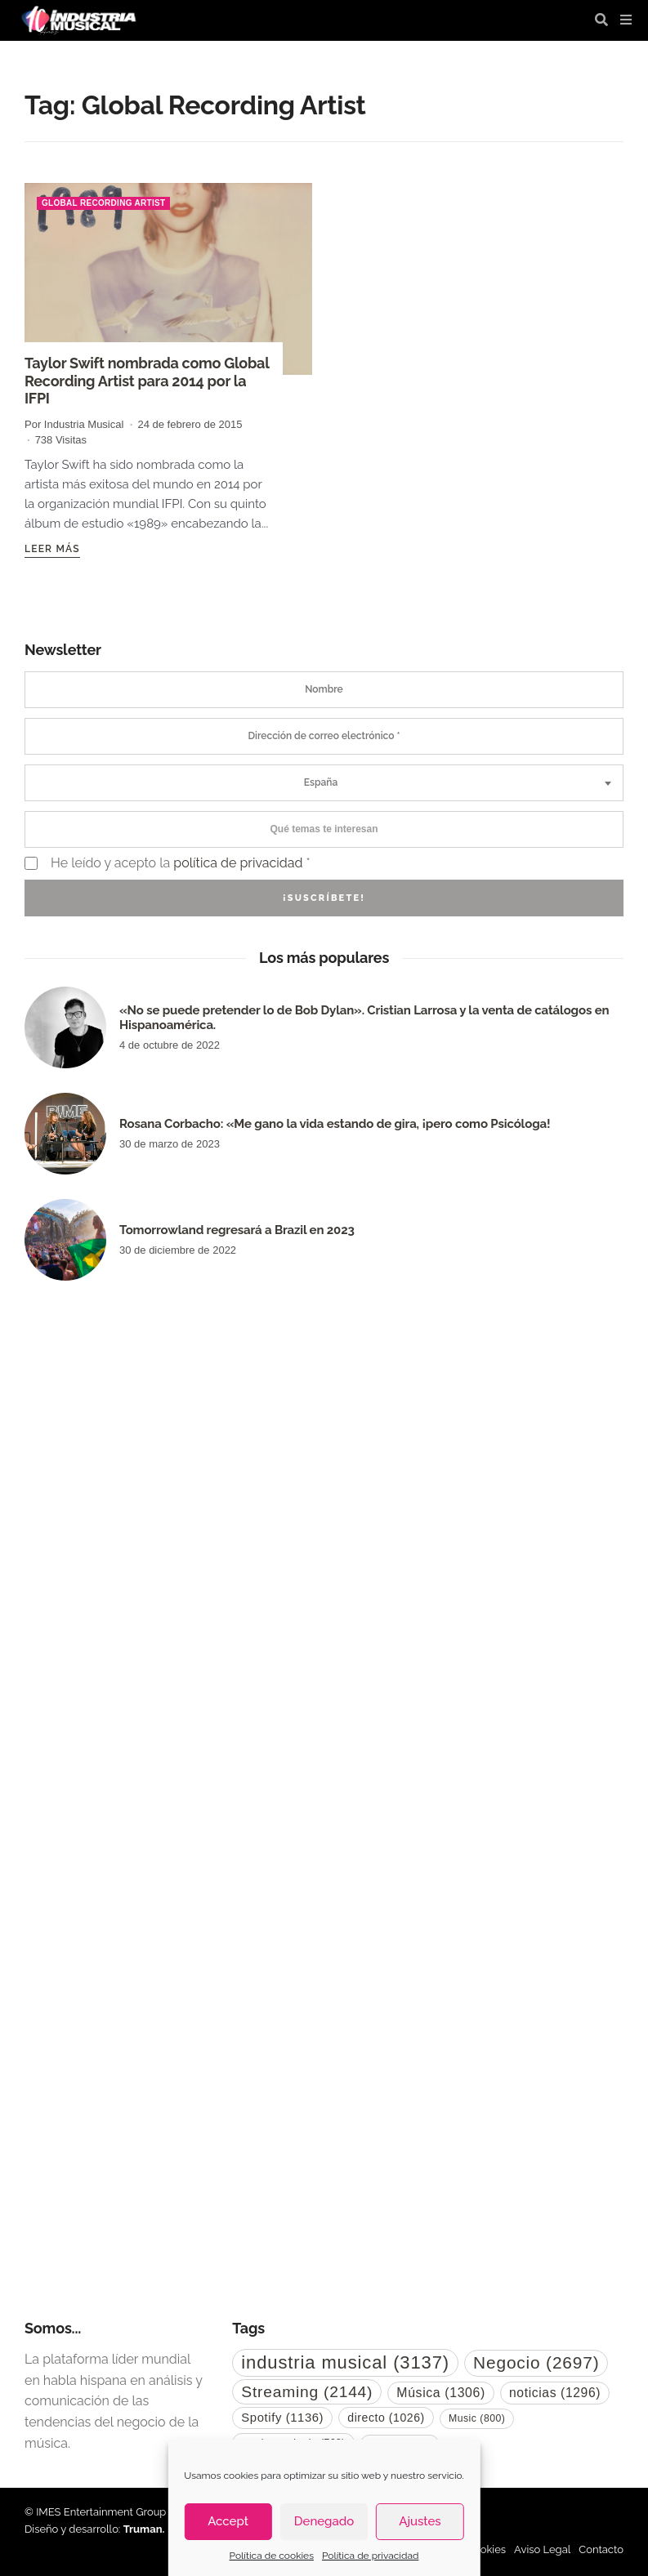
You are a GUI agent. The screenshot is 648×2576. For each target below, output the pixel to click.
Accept (228, 2521)
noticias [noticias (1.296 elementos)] (555, 2393)
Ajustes (419, 2521)
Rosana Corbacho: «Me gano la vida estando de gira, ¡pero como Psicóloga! (334, 1123)
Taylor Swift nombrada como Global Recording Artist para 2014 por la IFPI (147, 380)
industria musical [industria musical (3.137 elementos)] (345, 2362)
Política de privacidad (370, 2555)
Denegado (324, 2521)
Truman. (144, 2529)
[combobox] (324, 782)
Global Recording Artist (103, 202)
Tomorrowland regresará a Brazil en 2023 (237, 1230)
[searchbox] (324, 829)
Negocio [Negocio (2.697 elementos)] (536, 2362)
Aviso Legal (542, 2549)
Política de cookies (272, 2555)
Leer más (52, 549)
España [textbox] (320, 782)
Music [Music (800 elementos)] (477, 2418)
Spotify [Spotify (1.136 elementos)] (282, 2417)
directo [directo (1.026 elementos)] (386, 2417)
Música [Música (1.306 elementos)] (440, 2393)
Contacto (601, 2549)
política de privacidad (237, 863)
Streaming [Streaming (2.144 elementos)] (307, 2391)
